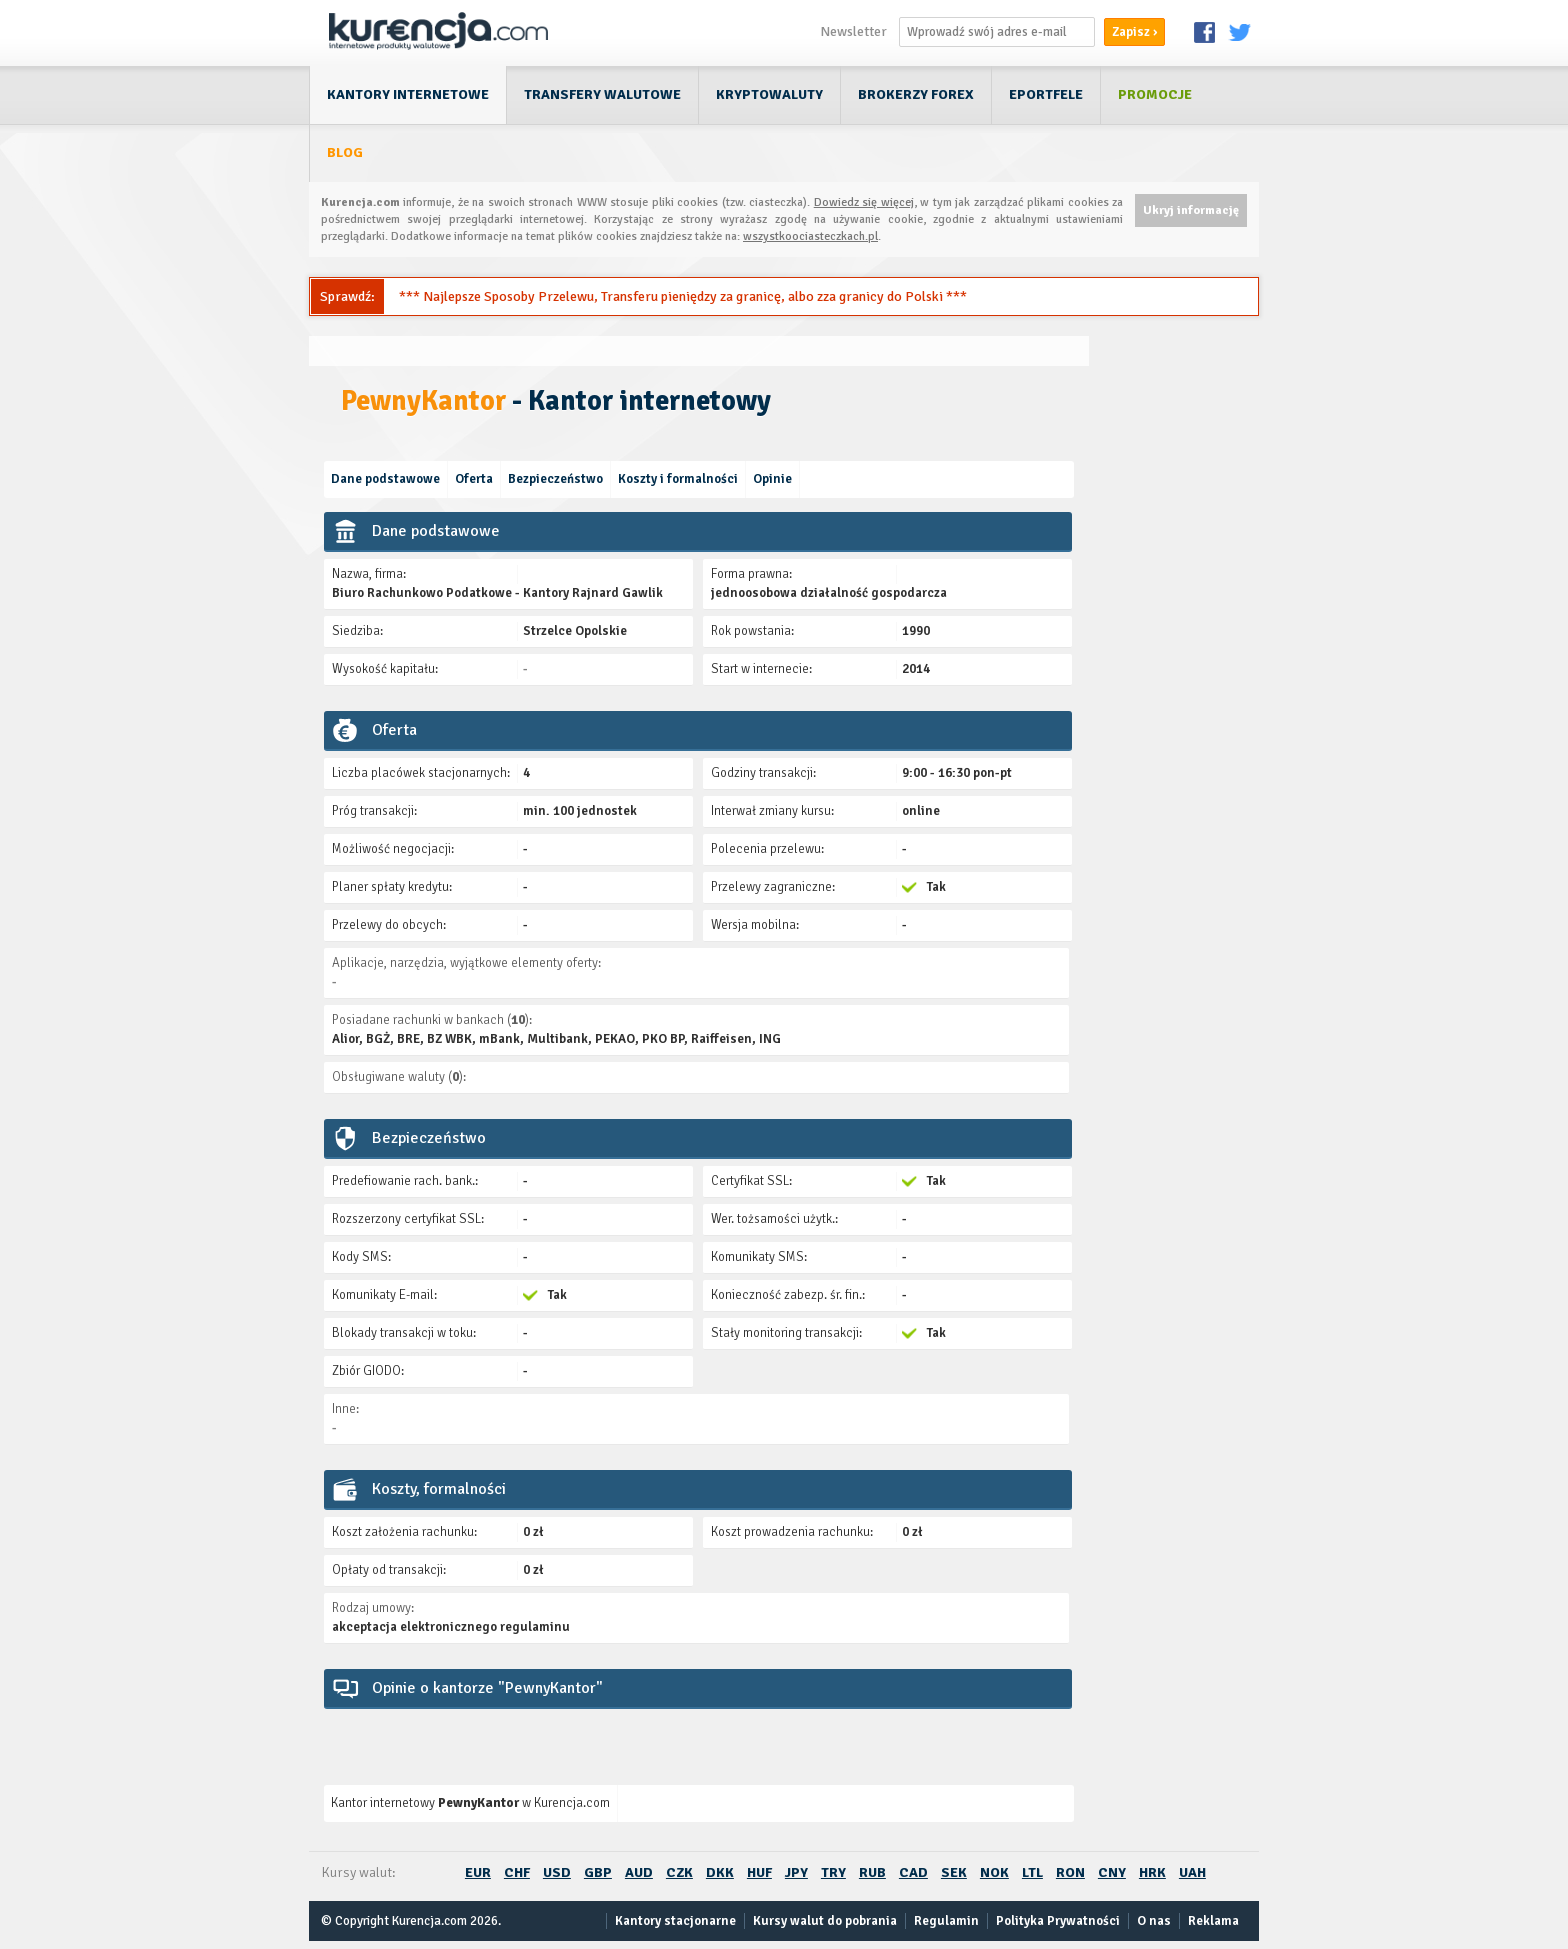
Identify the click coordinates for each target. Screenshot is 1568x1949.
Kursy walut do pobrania (825, 1921)
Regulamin (946, 1921)
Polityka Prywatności (1058, 1921)
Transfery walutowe (602, 94)
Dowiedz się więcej (864, 202)
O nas (1154, 1921)
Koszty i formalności (678, 479)
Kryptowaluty (769, 94)
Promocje (1155, 94)
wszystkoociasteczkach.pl (810, 236)
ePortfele (1046, 94)
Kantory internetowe (408, 94)
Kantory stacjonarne (675, 1921)
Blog (345, 152)
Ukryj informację (1191, 210)
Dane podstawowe (385, 479)
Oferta (474, 479)
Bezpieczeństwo (555, 479)
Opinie (772, 479)
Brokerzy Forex (916, 94)
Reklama (1213, 1921)
